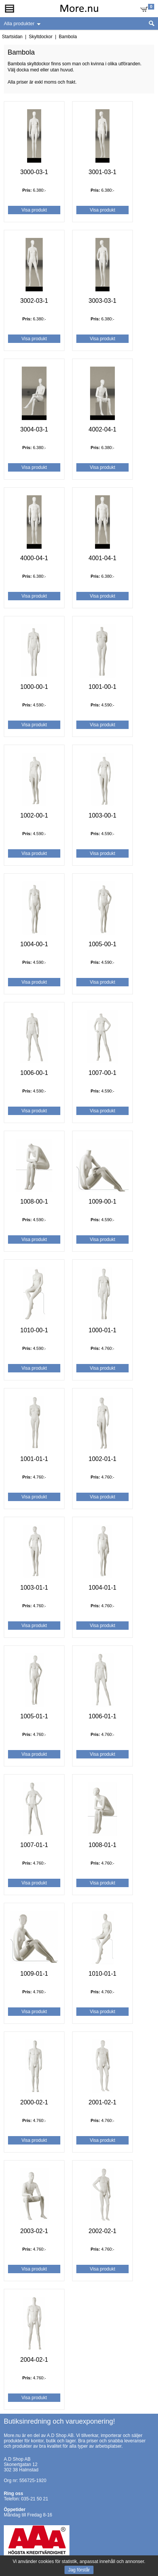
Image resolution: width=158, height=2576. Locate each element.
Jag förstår (79, 2570)
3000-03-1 (34, 172)
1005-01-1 (34, 1716)
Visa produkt (34, 210)
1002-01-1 (102, 1459)
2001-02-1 (102, 2102)
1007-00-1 (102, 1073)
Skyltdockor (40, 36)
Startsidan (12, 36)
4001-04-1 (102, 558)
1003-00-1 (102, 815)
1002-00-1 (34, 815)
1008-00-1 (34, 1201)
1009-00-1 (102, 1201)
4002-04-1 (102, 429)
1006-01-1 (102, 1716)
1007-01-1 (34, 1845)
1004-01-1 (102, 1587)
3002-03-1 (34, 300)
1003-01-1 (34, 1587)
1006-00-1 (34, 1073)
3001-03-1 (102, 172)
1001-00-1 (102, 687)
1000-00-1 (34, 687)
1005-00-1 (102, 944)
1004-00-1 (34, 944)
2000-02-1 (34, 2102)
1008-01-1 (102, 1845)
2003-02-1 (34, 2231)
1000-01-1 (102, 1330)
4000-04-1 (34, 558)
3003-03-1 (102, 300)
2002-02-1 (102, 2231)
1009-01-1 (34, 1973)
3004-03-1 (34, 429)
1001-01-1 (34, 1459)
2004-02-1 (34, 2359)
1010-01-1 (102, 1973)
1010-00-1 (34, 1330)
